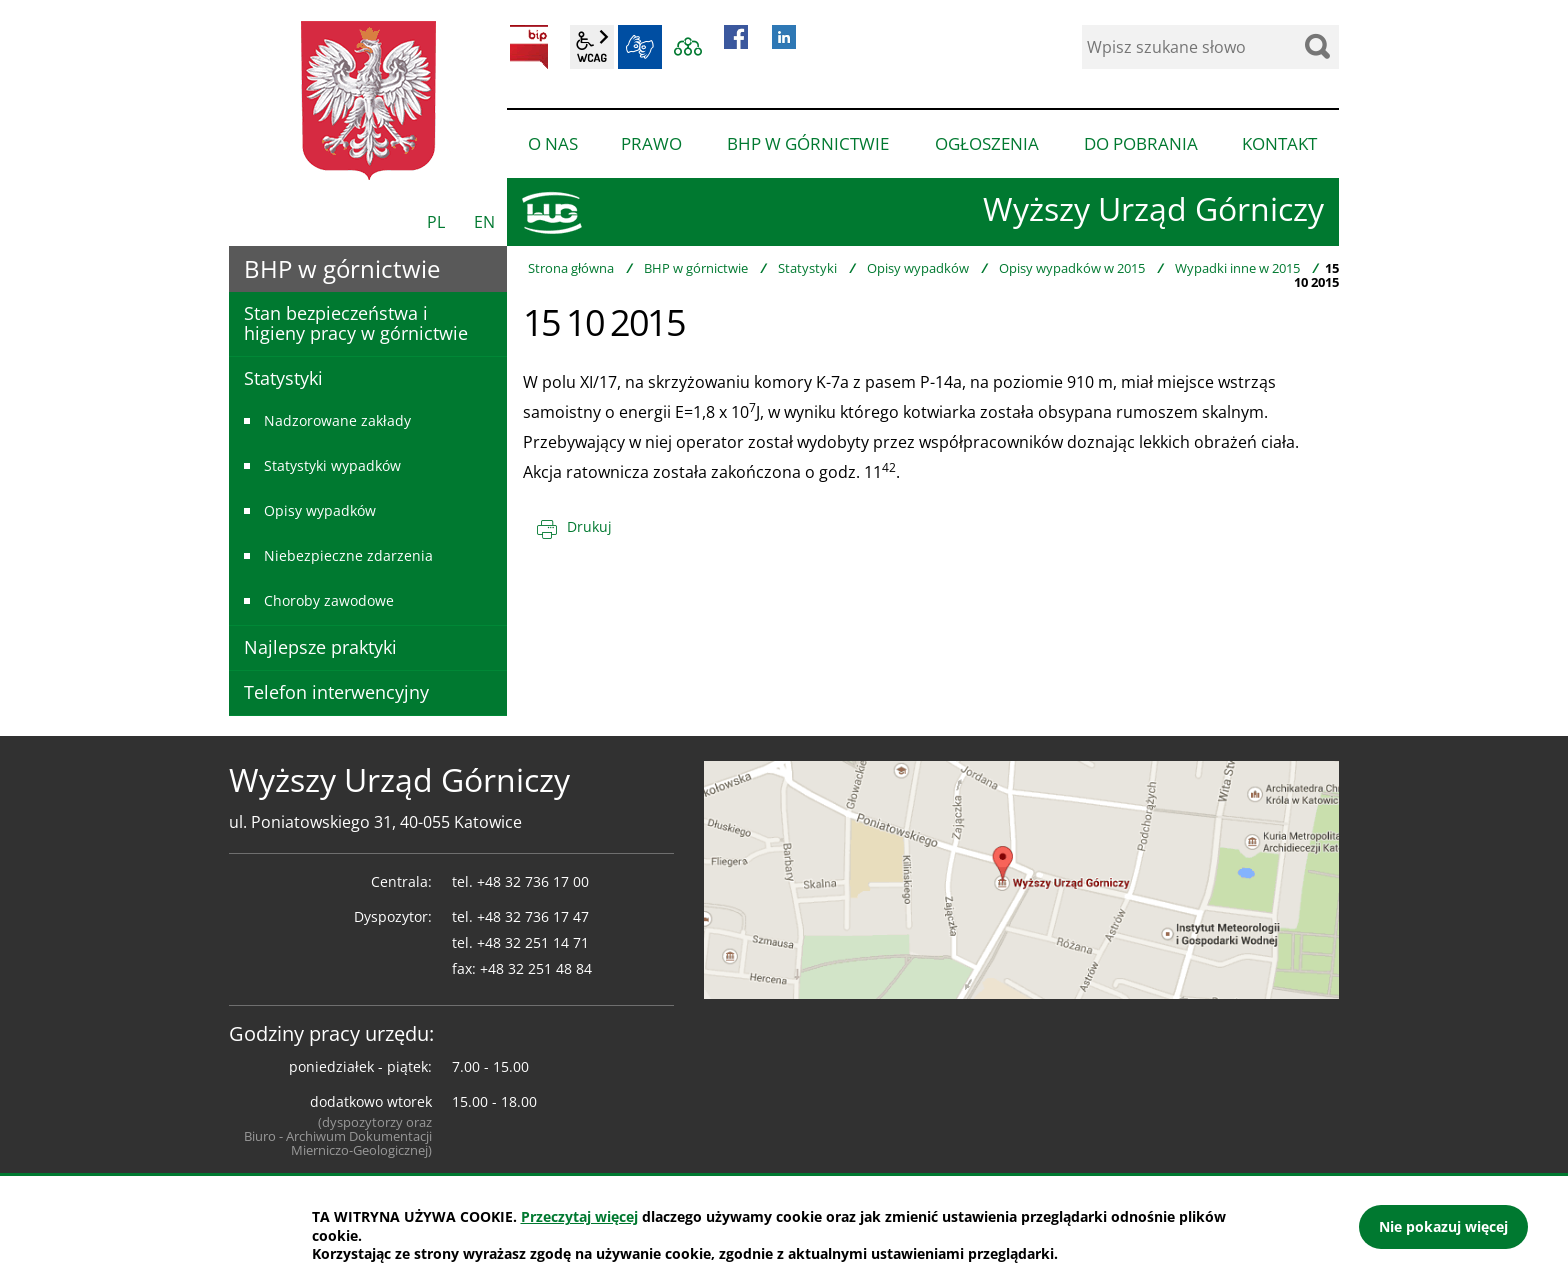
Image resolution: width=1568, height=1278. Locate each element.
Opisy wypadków (918, 268)
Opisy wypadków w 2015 (1072, 268)
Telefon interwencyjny (336, 692)
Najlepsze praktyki (320, 647)
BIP (529, 47)
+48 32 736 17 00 (533, 881)
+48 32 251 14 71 (533, 942)
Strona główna (571, 268)
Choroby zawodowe (329, 600)
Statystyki (807, 268)
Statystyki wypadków (332, 465)
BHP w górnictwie (696, 268)
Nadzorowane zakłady (337, 420)
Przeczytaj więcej (579, 1216)
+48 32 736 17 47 (533, 916)
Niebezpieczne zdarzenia (348, 555)
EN (484, 222)
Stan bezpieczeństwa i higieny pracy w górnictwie (356, 323)
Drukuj (589, 526)
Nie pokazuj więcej (1443, 1226)
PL (436, 222)
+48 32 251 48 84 (536, 968)
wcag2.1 (592, 47)
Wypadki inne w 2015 (1237, 268)
